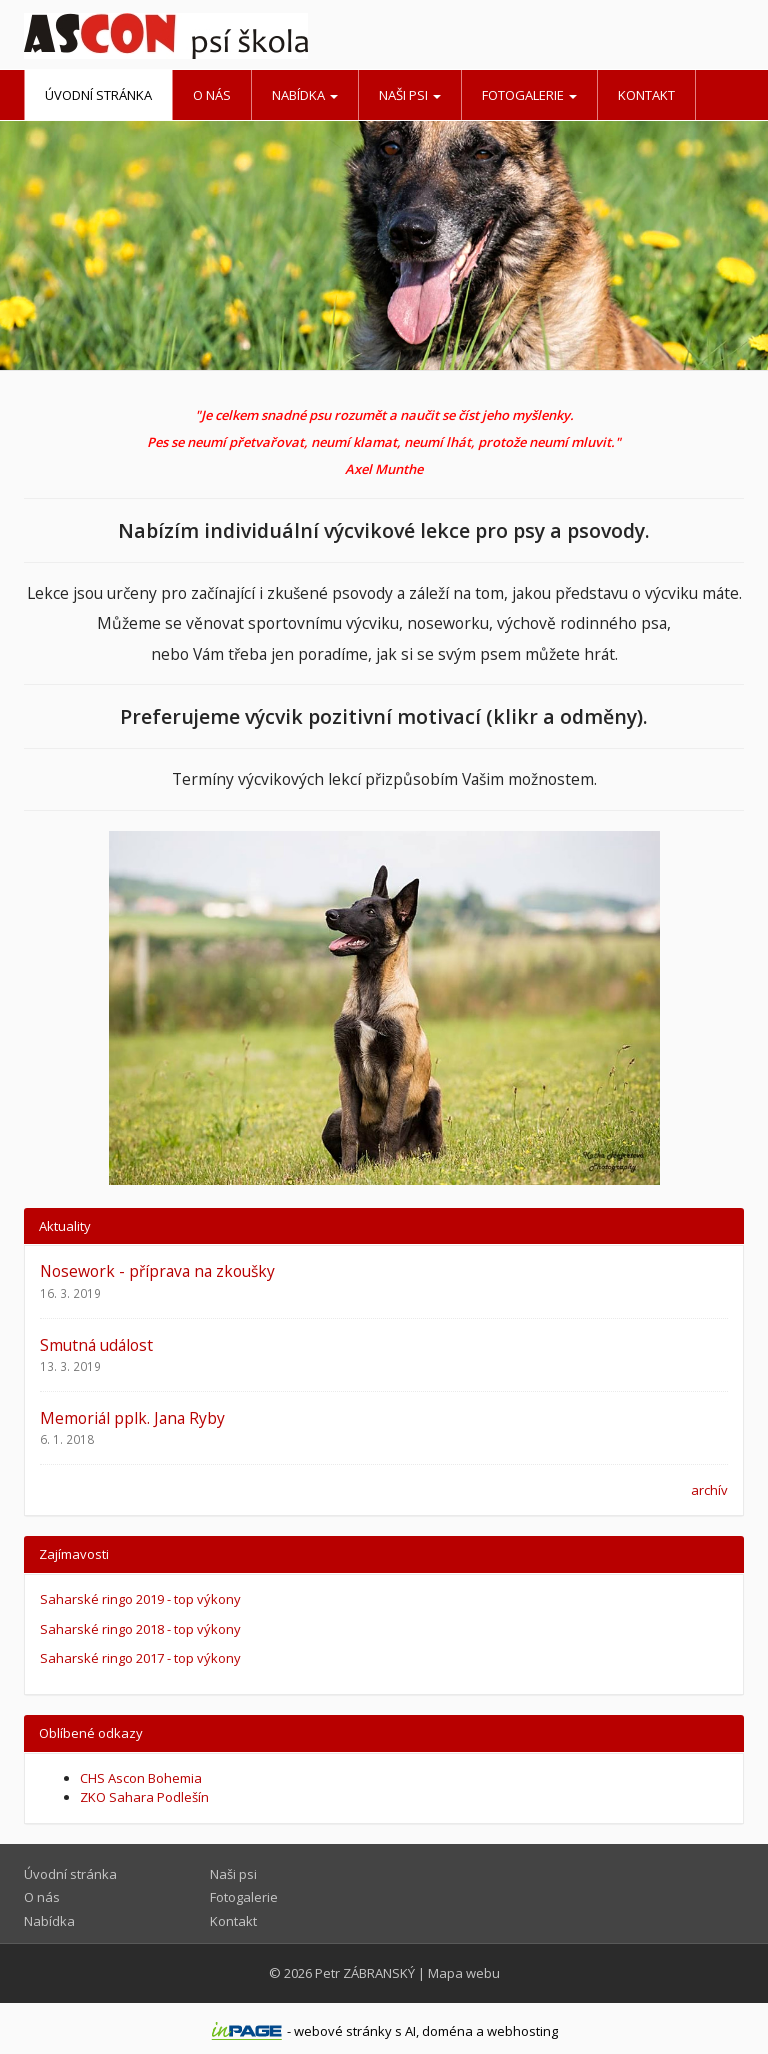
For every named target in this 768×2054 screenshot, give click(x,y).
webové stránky (343, 2031)
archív (709, 1490)
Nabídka (305, 95)
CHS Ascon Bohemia (141, 1778)
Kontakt (646, 95)
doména (447, 2031)
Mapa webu (464, 1973)
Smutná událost (96, 1345)
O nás (212, 95)
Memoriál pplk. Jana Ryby (132, 1418)
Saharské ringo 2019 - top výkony (140, 1599)
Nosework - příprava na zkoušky (157, 1271)
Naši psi (410, 95)
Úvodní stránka (98, 95)
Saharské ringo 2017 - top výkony (140, 1658)
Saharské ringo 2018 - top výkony (140, 1629)
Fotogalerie (529, 95)
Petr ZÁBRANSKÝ (365, 1973)
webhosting (522, 2031)
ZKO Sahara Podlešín (144, 1797)
